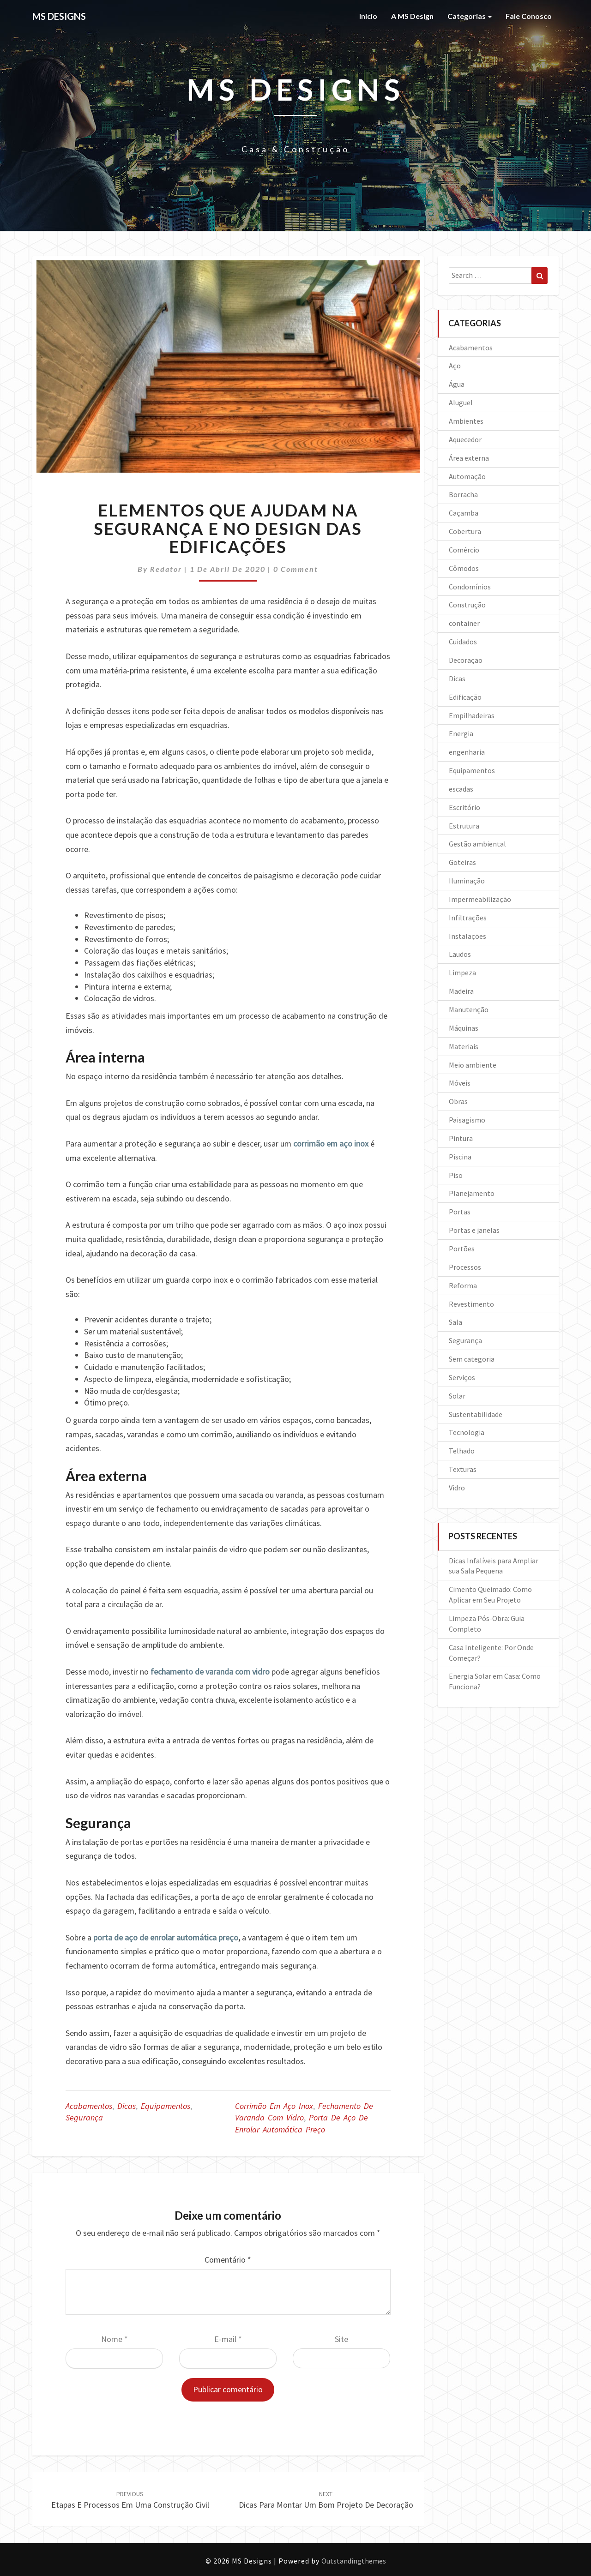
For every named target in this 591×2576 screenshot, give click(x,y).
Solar (457, 1395)
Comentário (228, 2259)
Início (368, 16)
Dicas (126, 2106)
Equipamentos (165, 2106)
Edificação (465, 697)
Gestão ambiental (477, 843)
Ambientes (466, 421)
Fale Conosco (529, 16)
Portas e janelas (474, 1230)
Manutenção (468, 1009)
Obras (458, 1101)
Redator (166, 568)
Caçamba (463, 512)
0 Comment (295, 568)
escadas (461, 788)
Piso (456, 1175)
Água (456, 384)
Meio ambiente (472, 1064)
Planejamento (472, 1193)
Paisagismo (467, 1119)
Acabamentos (89, 2106)
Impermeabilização (480, 899)
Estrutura (464, 825)
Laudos (460, 954)
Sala (455, 1322)
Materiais (463, 1046)
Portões (462, 1248)
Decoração (465, 660)
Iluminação (467, 880)
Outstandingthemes (353, 2560)
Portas (459, 1211)
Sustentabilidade (475, 1414)
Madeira (461, 991)
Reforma (463, 1285)
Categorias (469, 16)
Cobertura (465, 531)
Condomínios (470, 586)
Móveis (459, 1082)
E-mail (228, 2339)
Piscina (460, 1156)
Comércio (464, 549)
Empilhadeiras (472, 715)
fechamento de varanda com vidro (210, 1671)
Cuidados (463, 641)
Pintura (461, 1138)
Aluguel (461, 402)
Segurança (84, 2117)
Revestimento (471, 1304)
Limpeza (462, 972)
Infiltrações (468, 917)
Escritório (464, 807)
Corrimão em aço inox (274, 2106)
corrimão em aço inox (330, 1143)
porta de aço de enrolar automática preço (165, 1937)
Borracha (463, 494)
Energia (461, 733)
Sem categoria (472, 1358)
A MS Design (412, 16)
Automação (467, 476)
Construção (467, 604)
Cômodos (464, 568)
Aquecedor (465, 439)
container (464, 623)
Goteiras (462, 862)
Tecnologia (466, 1432)
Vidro (457, 1487)
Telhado (462, 1450)
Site (341, 2339)
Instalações (467, 936)
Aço (455, 365)
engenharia (467, 752)
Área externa (469, 457)
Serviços (462, 1377)
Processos (465, 1267)
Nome (114, 2339)
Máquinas (463, 1028)
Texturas (462, 1469)
